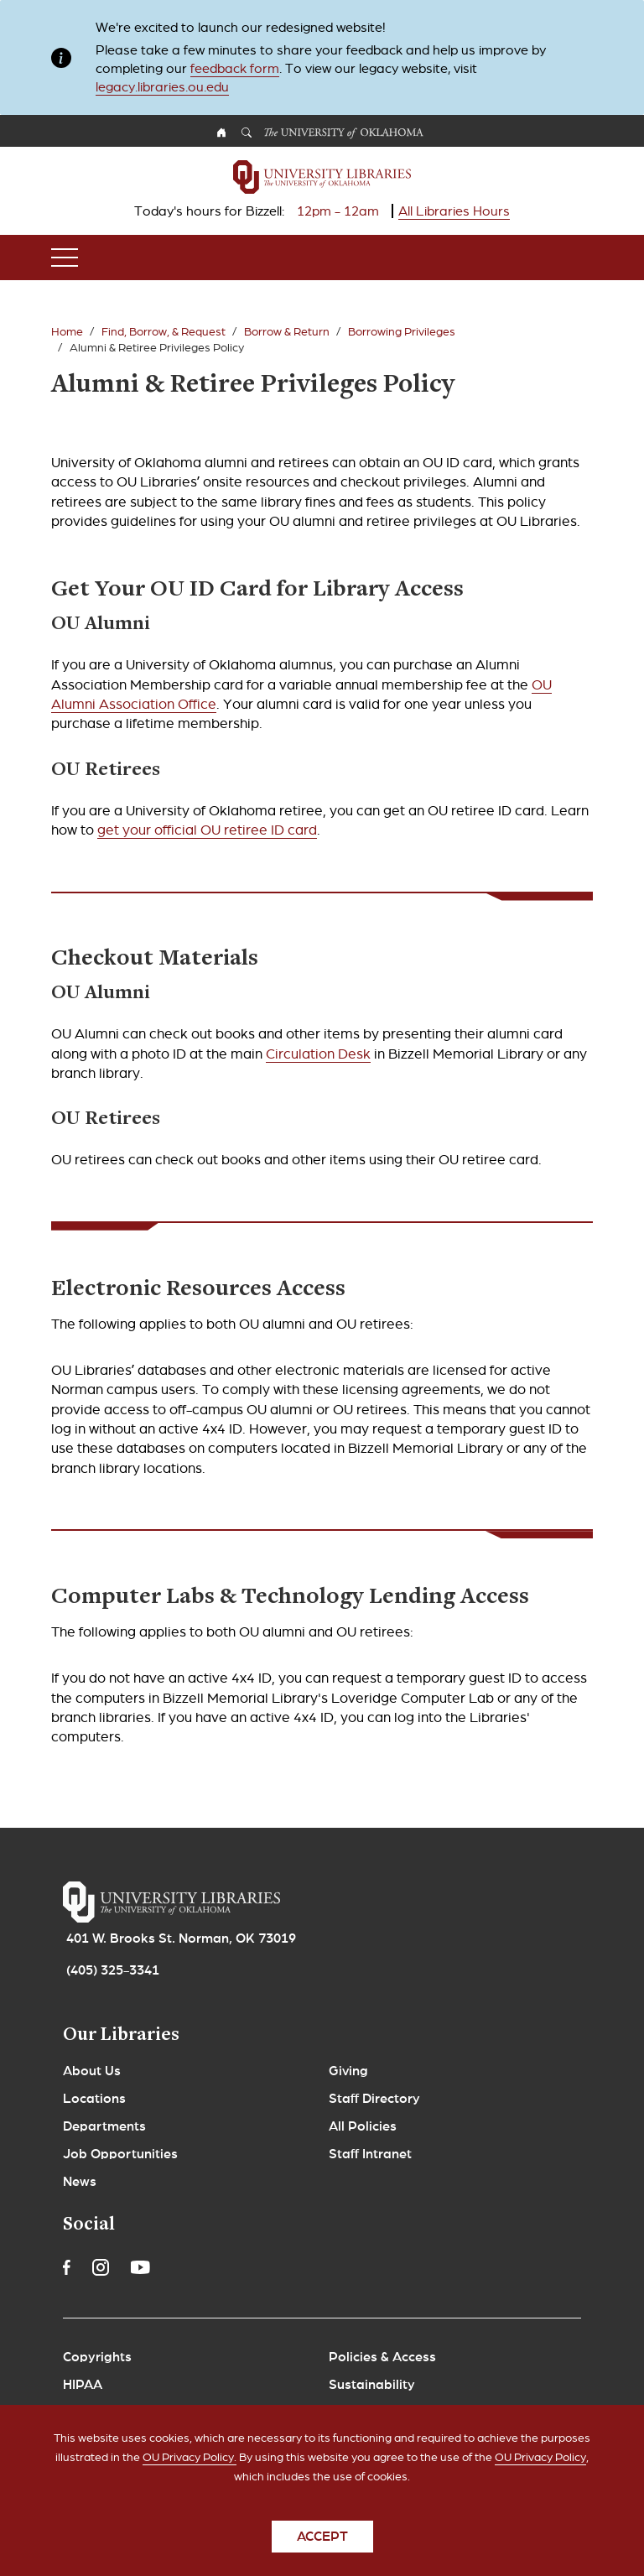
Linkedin (178, 2267)
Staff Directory (374, 2098)
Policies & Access (382, 2357)
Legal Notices (106, 2412)
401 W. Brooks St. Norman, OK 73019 (181, 1938)
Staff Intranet (370, 2154)
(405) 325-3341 (112, 1970)
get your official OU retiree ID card (207, 830)
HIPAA (82, 2384)
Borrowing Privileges (401, 331)
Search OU (246, 134)
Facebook (66, 2267)
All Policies (363, 2126)
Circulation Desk (318, 1054)
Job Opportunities (120, 2154)
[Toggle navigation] (64, 257)
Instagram (101, 2267)
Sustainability (372, 2384)
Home (67, 331)
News (79, 2181)
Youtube (140, 2267)
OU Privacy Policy (540, 2470)
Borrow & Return (287, 331)
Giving (348, 2071)
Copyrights (97, 2357)
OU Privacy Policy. (189, 2470)
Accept (322, 2549)
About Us (92, 2071)
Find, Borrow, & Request (163, 331)
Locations (94, 2098)
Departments (104, 2126)
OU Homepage (221, 134)
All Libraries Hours (454, 211)
